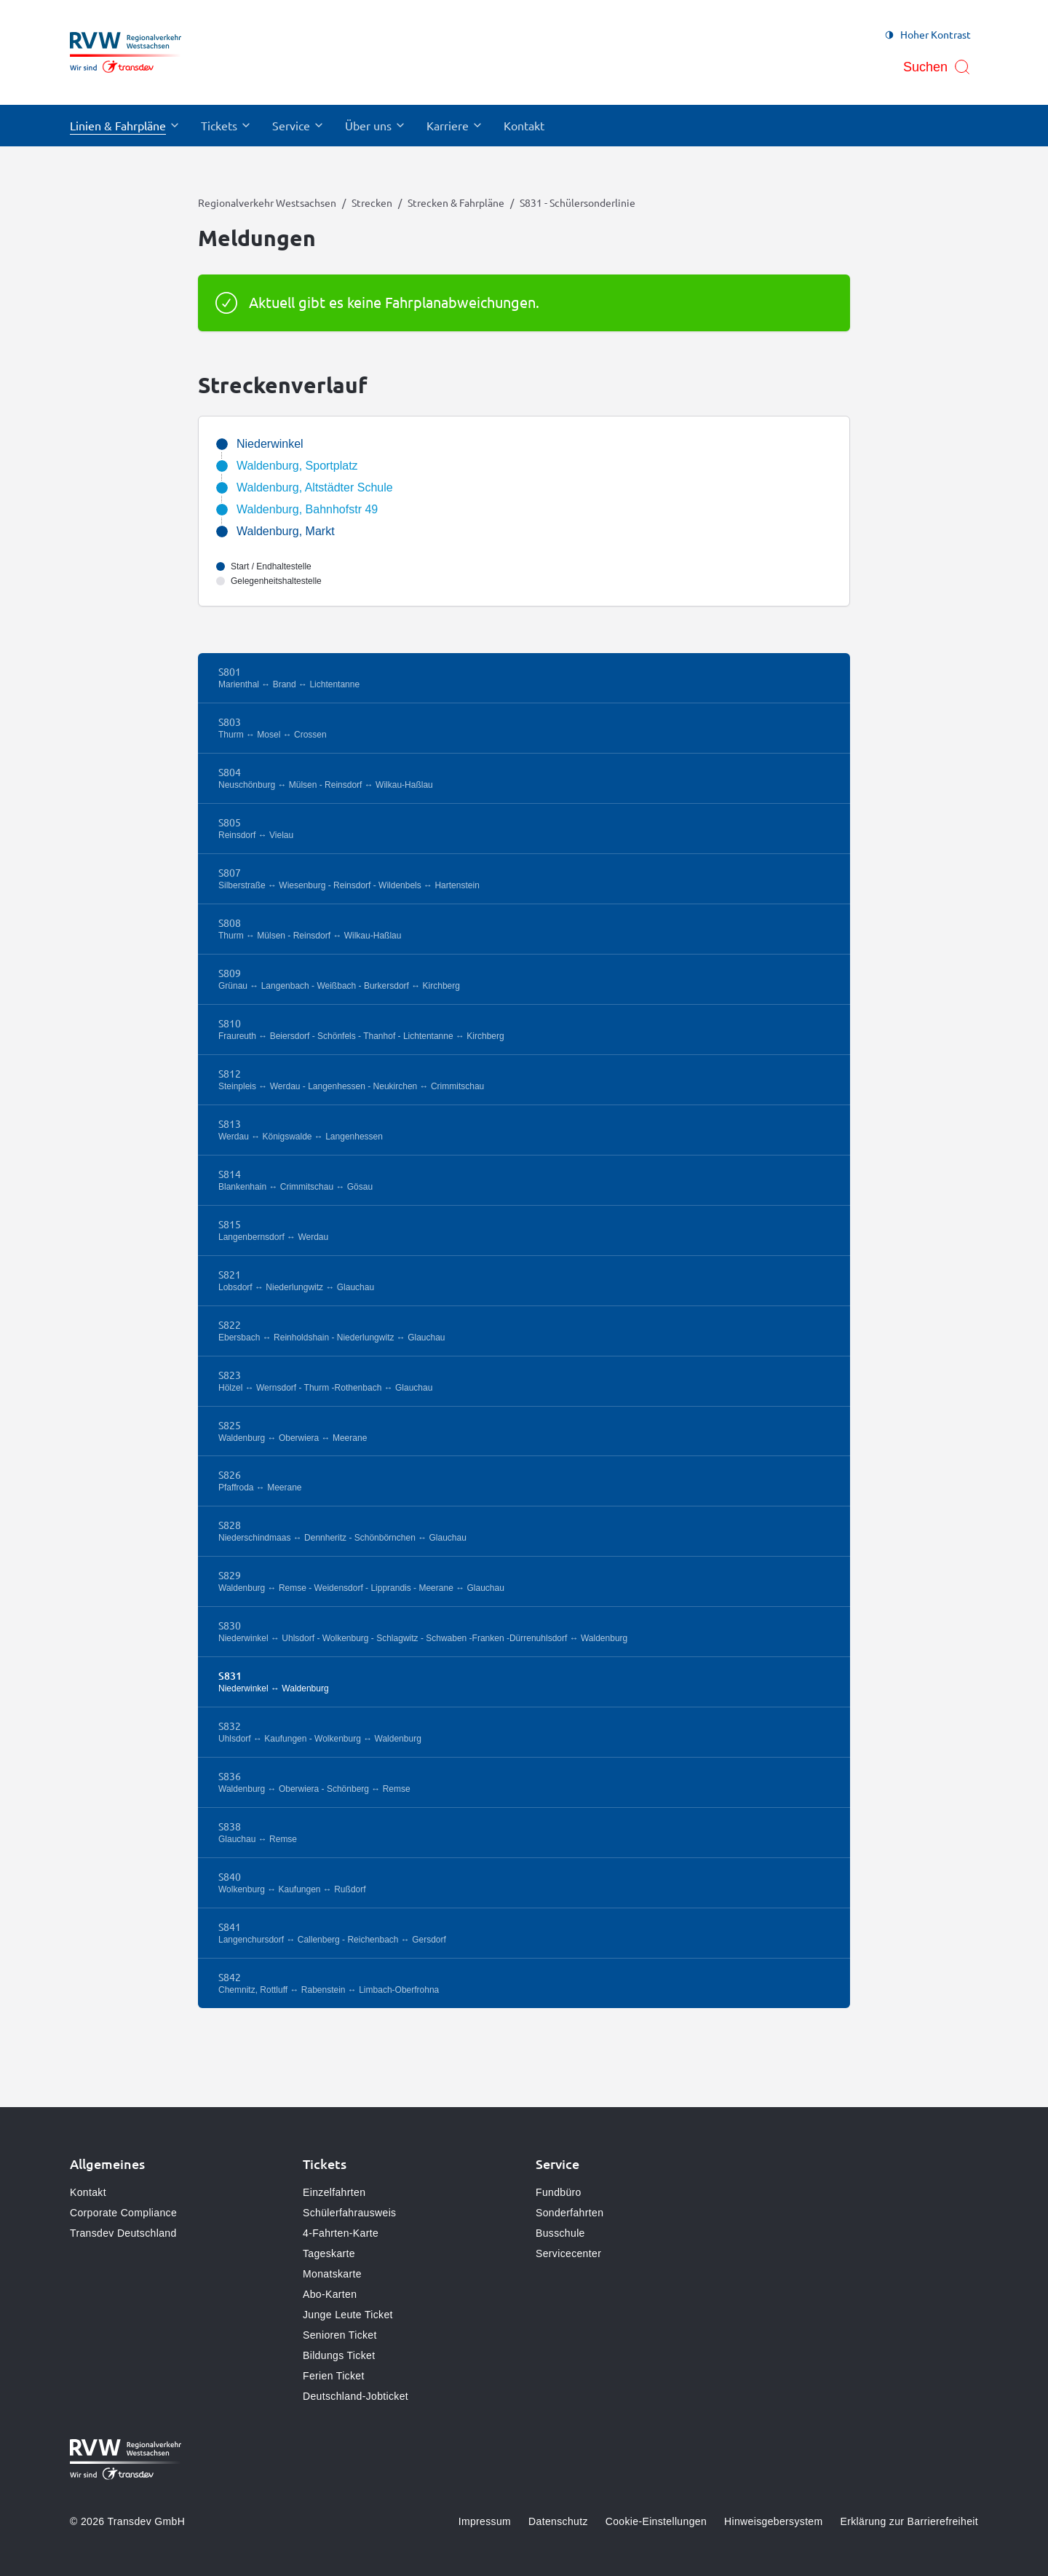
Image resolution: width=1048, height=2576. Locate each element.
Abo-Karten (330, 2294)
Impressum (484, 2521)
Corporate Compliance (123, 2213)
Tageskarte (329, 2253)
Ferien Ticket (334, 2376)
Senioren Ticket (340, 2335)
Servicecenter (568, 2253)
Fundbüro (558, 2192)
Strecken (372, 202)
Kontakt (88, 2192)
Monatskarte (332, 2274)
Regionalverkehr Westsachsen (267, 202)
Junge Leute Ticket (348, 2314)
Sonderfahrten (569, 2213)
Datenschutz (558, 2521)
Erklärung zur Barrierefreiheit (909, 2521)
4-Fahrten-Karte (340, 2233)
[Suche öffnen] (937, 67)
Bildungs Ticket (339, 2355)
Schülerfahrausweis (349, 2213)
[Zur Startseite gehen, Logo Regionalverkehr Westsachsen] (125, 52)
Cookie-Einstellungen (656, 2521)
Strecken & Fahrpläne (456, 202)
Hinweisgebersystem (773, 2521)
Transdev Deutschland (123, 2233)
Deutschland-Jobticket (355, 2396)
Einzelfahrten (334, 2192)
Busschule (560, 2233)
